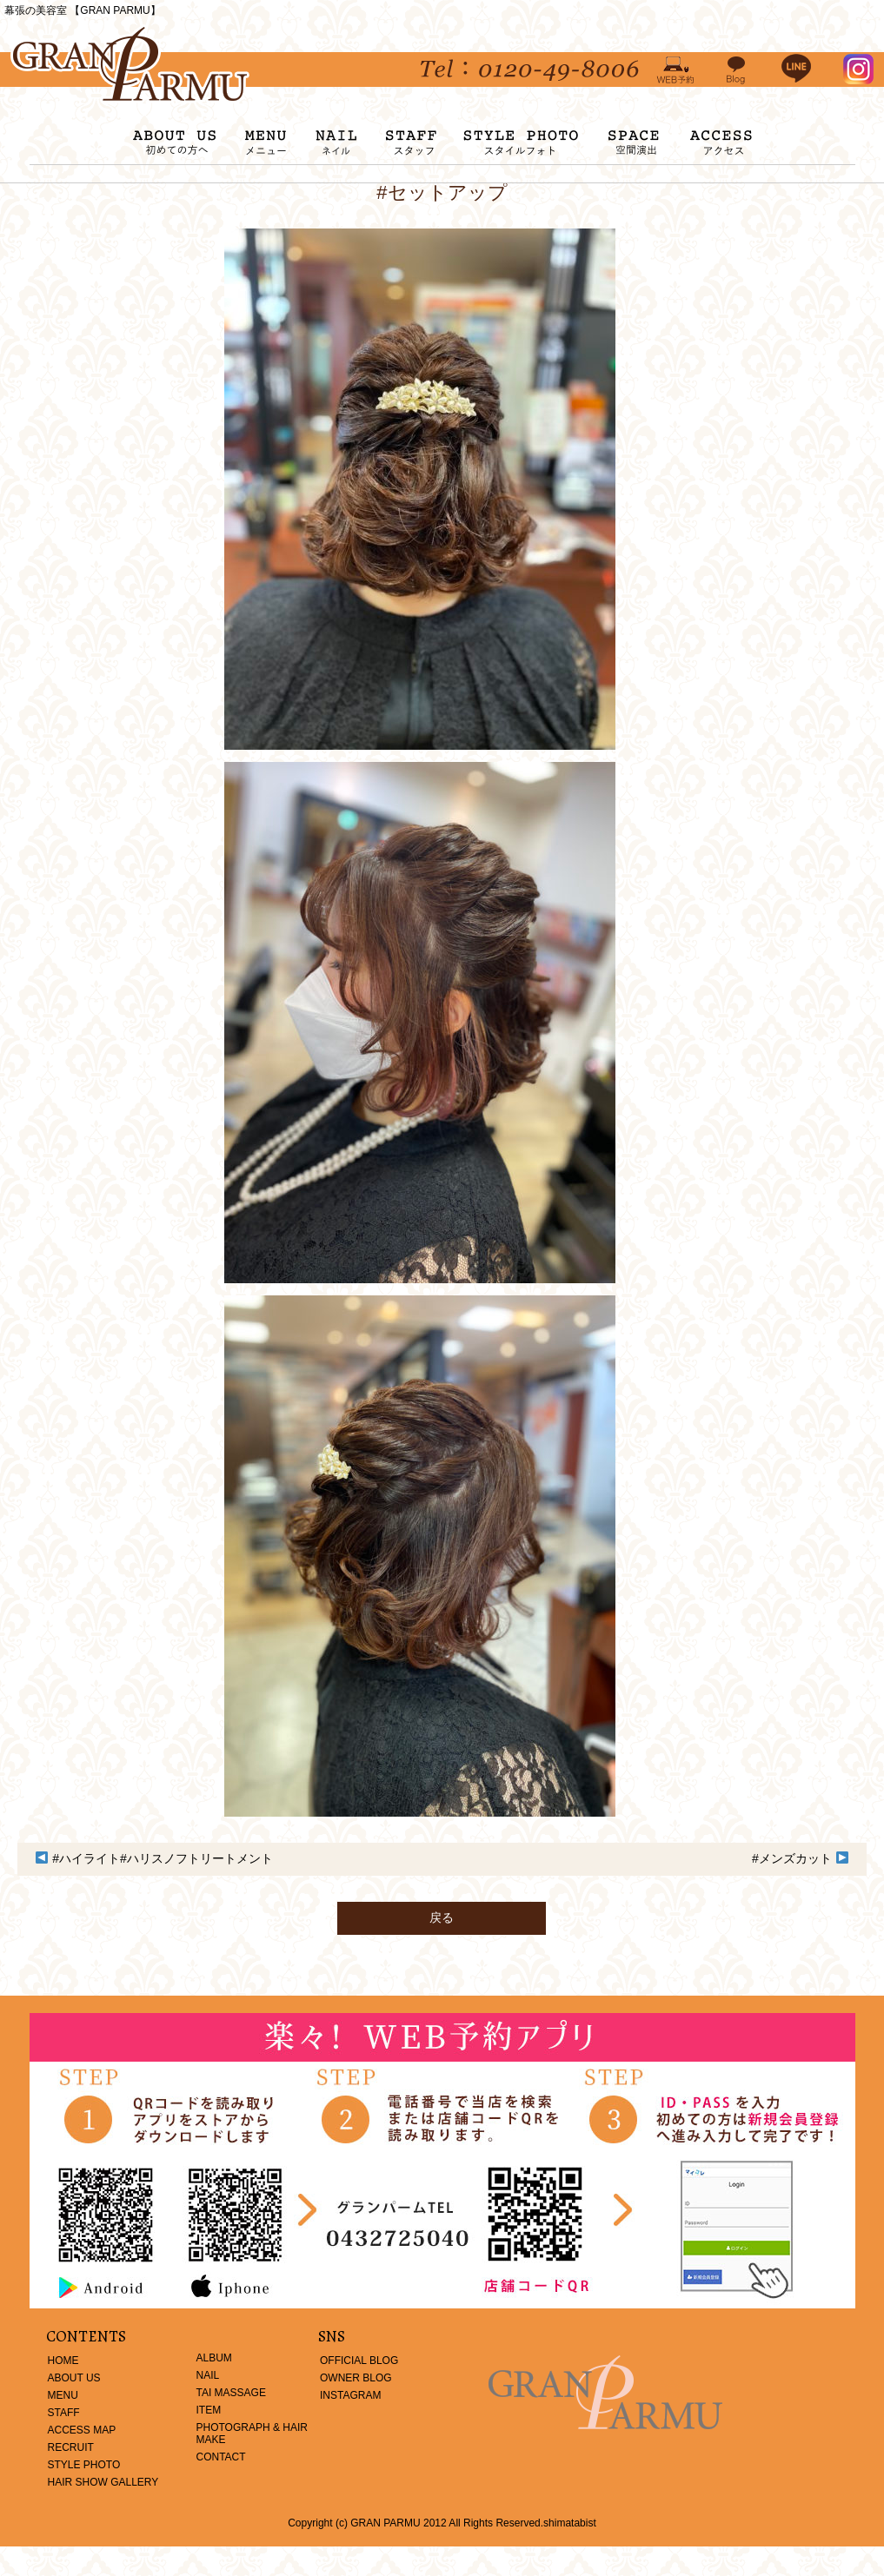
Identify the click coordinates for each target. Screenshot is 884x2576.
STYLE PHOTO (84, 2465)
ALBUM (214, 2358)
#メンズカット (792, 1858)
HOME (63, 2360)
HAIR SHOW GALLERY (103, 2482)
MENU (63, 2395)
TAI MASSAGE (231, 2393)
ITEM (209, 2410)
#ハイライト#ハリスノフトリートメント (162, 1858)
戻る (441, 1917)
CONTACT (221, 2457)
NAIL (208, 2375)
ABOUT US (74, 2378)
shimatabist (569, 2523)
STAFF (64, 2413)
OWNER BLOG (356, 2378)
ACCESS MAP (82, 2430)
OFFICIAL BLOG (359, 2360)
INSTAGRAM (350, 2395)
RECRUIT (71, 2447)
